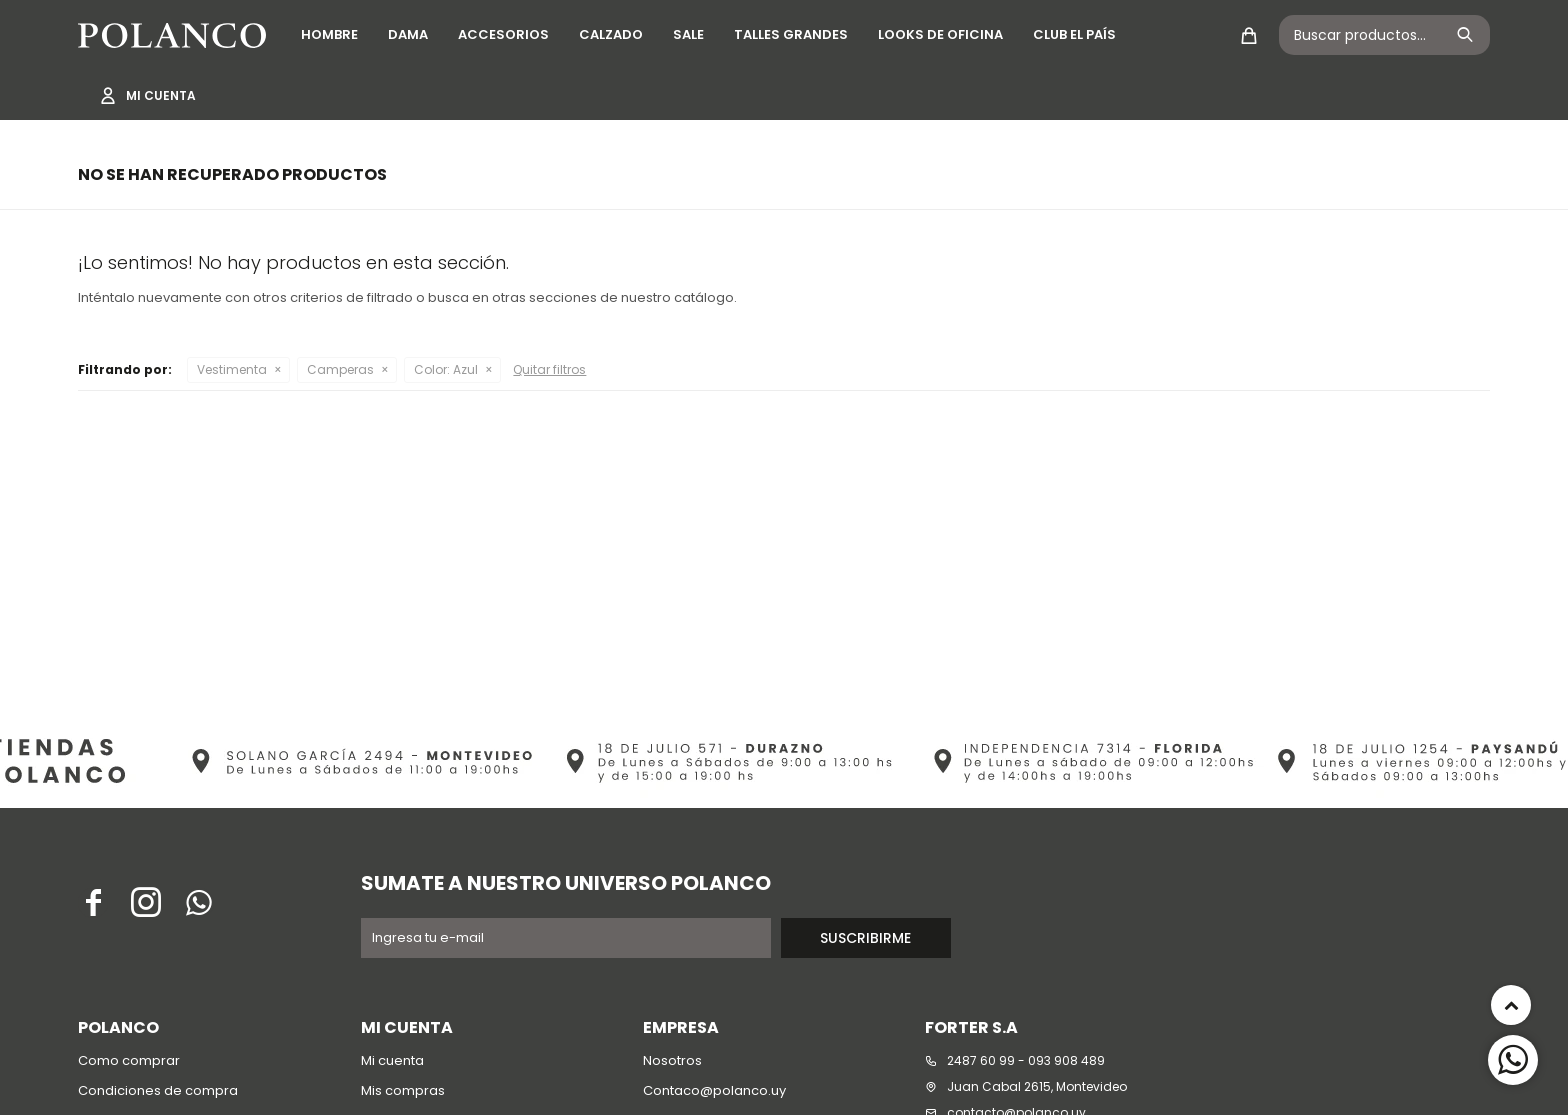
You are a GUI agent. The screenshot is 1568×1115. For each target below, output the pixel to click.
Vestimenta (232, 369)
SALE (688, 34)
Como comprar (129, 1060)
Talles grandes (791, 34)
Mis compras (403, 1090)
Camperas (340, 369)
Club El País (1074, 34)
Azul (446, 369)
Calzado (611, 34)
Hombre (329, 34)
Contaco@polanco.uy (714, 1090)
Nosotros (672, 1060)
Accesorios (503, 34)
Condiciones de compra (158, 1090)
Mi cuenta (392, 1060)
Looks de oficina (940, 34)
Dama (408, 34)
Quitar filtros (549, 369)
